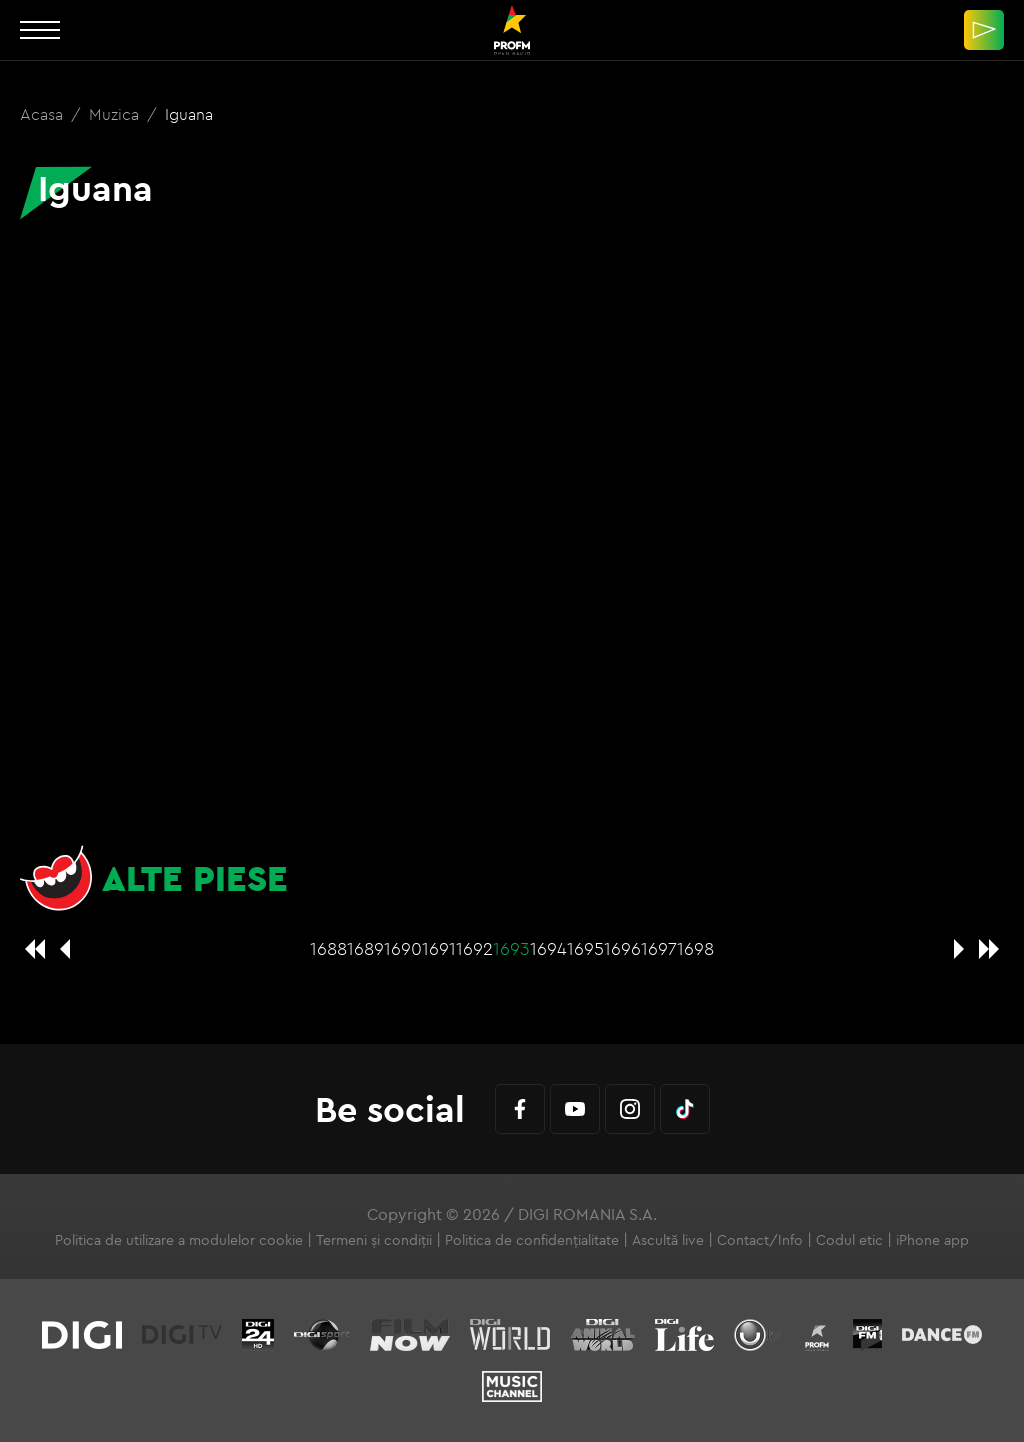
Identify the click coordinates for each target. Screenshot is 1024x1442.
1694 (548, 948)
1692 (474, 948)
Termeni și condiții (374, 1240)
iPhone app (932, 1240)
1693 (511, 948)
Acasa (43, 114)
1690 (403, 948)
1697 (659, 948)
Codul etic (849, 1240)
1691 (439, 948)
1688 (328, 948)
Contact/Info (760, 1240)
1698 (695, 948)
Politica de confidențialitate (532, 1240)
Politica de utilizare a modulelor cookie (179, 1240)
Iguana (189, 114)
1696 (622, 948)
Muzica (116, 114)
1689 (365, 948)
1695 (585, 948)
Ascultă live (668, 1240)
